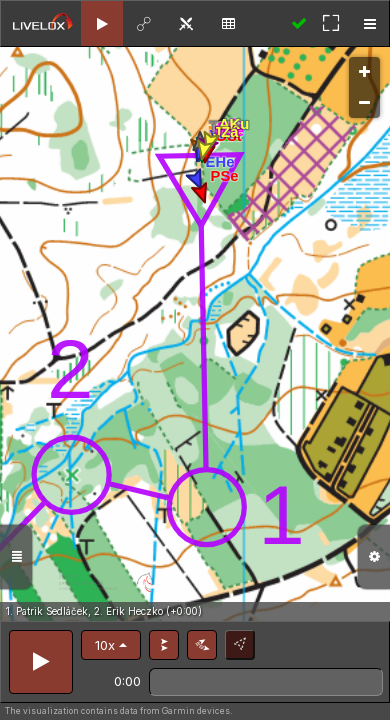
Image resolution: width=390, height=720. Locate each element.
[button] (111, 645)
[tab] (102, 23)
